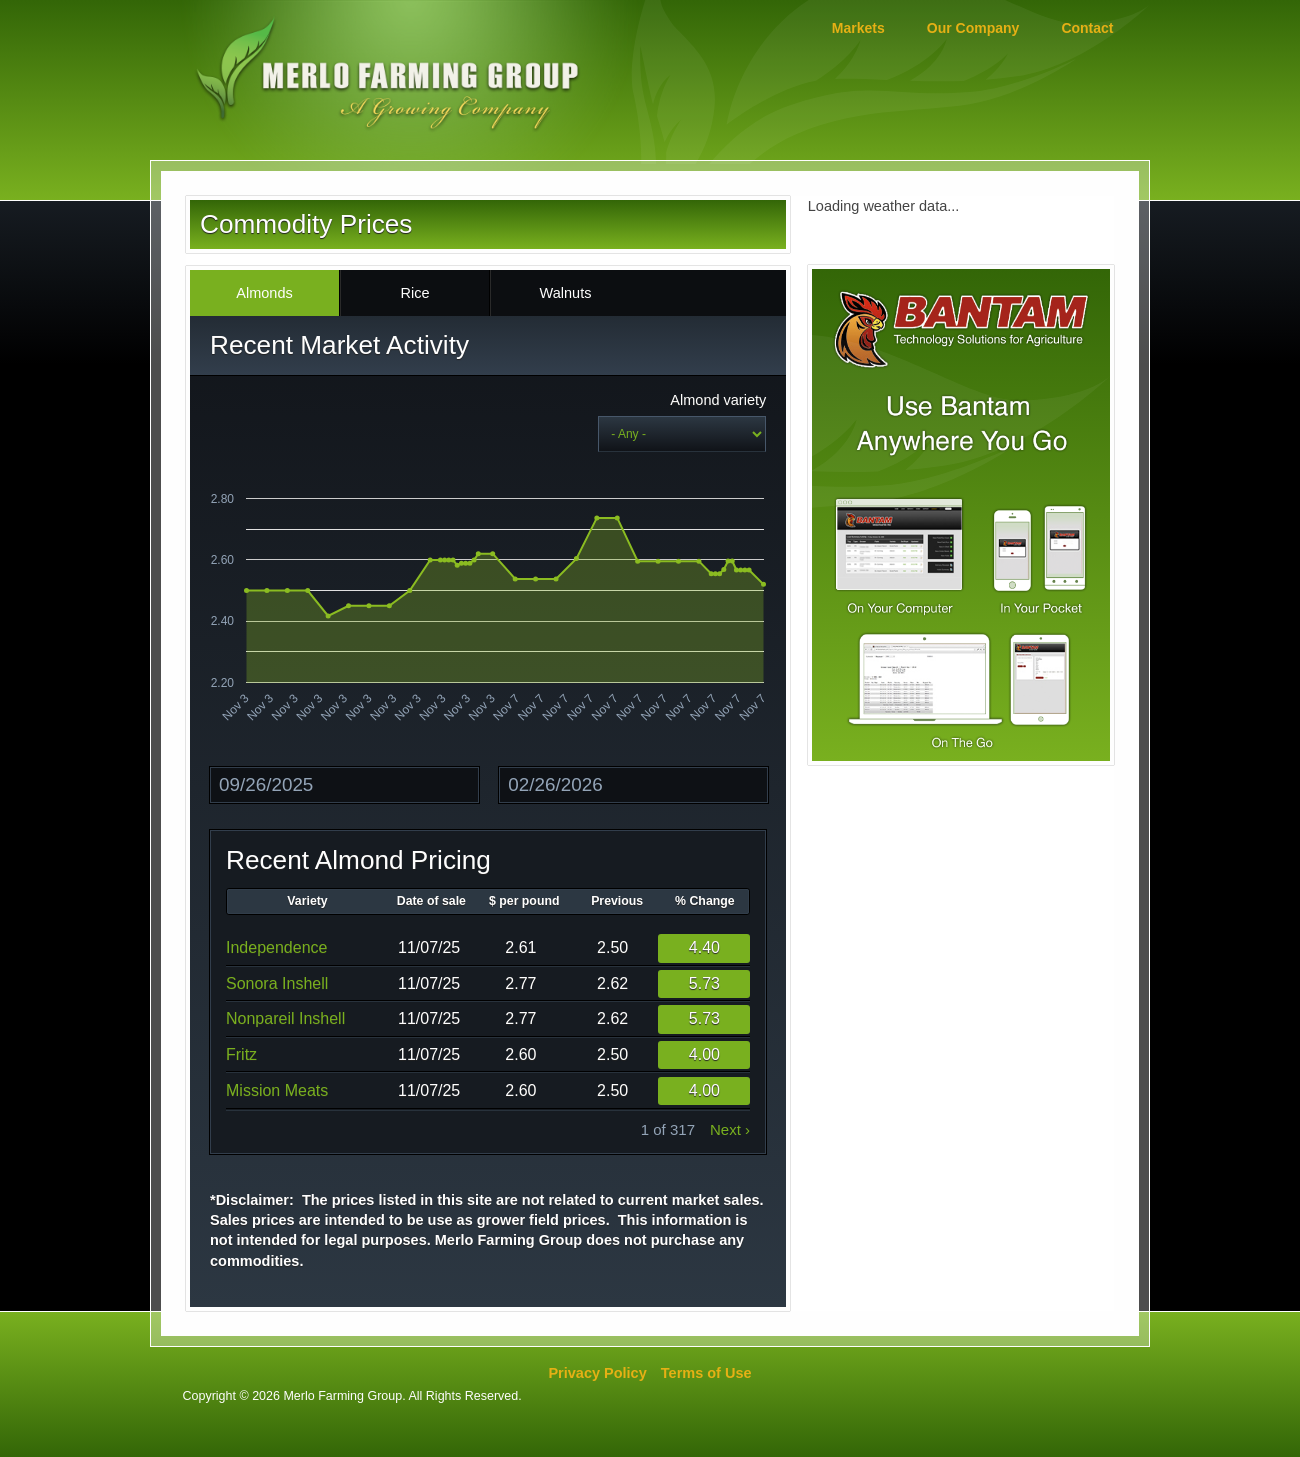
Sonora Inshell (277, 983)
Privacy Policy (597, 1373)
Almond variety (718, 400)
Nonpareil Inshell (285, 1018)
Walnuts (566, 293)
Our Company (973, 28)
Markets (858, 28)
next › (730, 1129)
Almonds (264, 293)
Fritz (241, 1054)
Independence (276, 947)
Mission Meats (277, 1090)
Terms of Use (706, 1373)
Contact (1087, 28)
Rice (414, 293)
